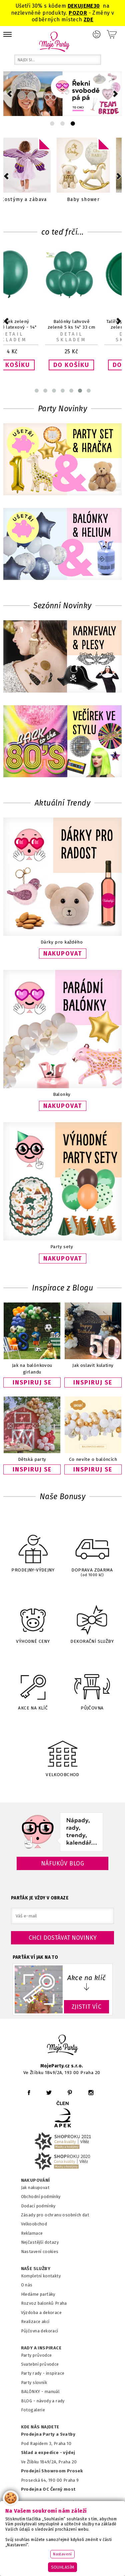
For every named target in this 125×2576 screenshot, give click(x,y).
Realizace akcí (35, 2321)
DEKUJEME (81, 6)
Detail (33, 334)
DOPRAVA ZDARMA (92, 1550)
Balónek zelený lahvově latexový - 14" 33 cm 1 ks (92, 327)
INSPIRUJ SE (32, 1382)
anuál (53, 2391)
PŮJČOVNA (92, 1686)
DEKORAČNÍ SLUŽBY (92, 1619)
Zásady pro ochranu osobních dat (55, 2214)
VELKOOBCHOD (62, 1752)
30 (97, 6)
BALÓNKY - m (35, 2391)
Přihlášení (97, 34)
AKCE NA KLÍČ (33, 1686)
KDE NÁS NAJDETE (40, 2427)
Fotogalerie (33, 2409)
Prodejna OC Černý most (48, 2489)
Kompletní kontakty (41, 2275)
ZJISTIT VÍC (87, 2006)
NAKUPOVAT (62, 953)
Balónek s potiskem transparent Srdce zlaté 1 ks (33, 327)
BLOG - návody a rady (43, 2400)
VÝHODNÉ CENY (33, 1619)
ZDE (88, 19)
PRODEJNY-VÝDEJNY (33, 1549)
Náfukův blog (62, 1863)
